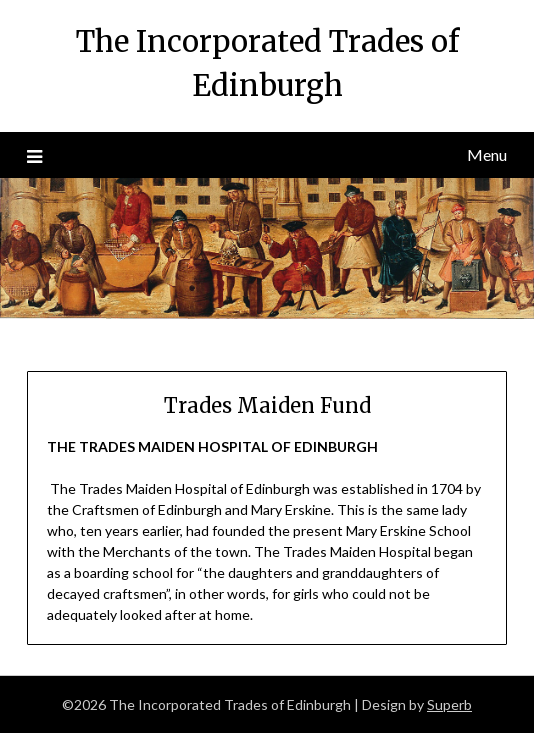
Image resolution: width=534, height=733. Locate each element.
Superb (449, 704)
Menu (487, 154)
